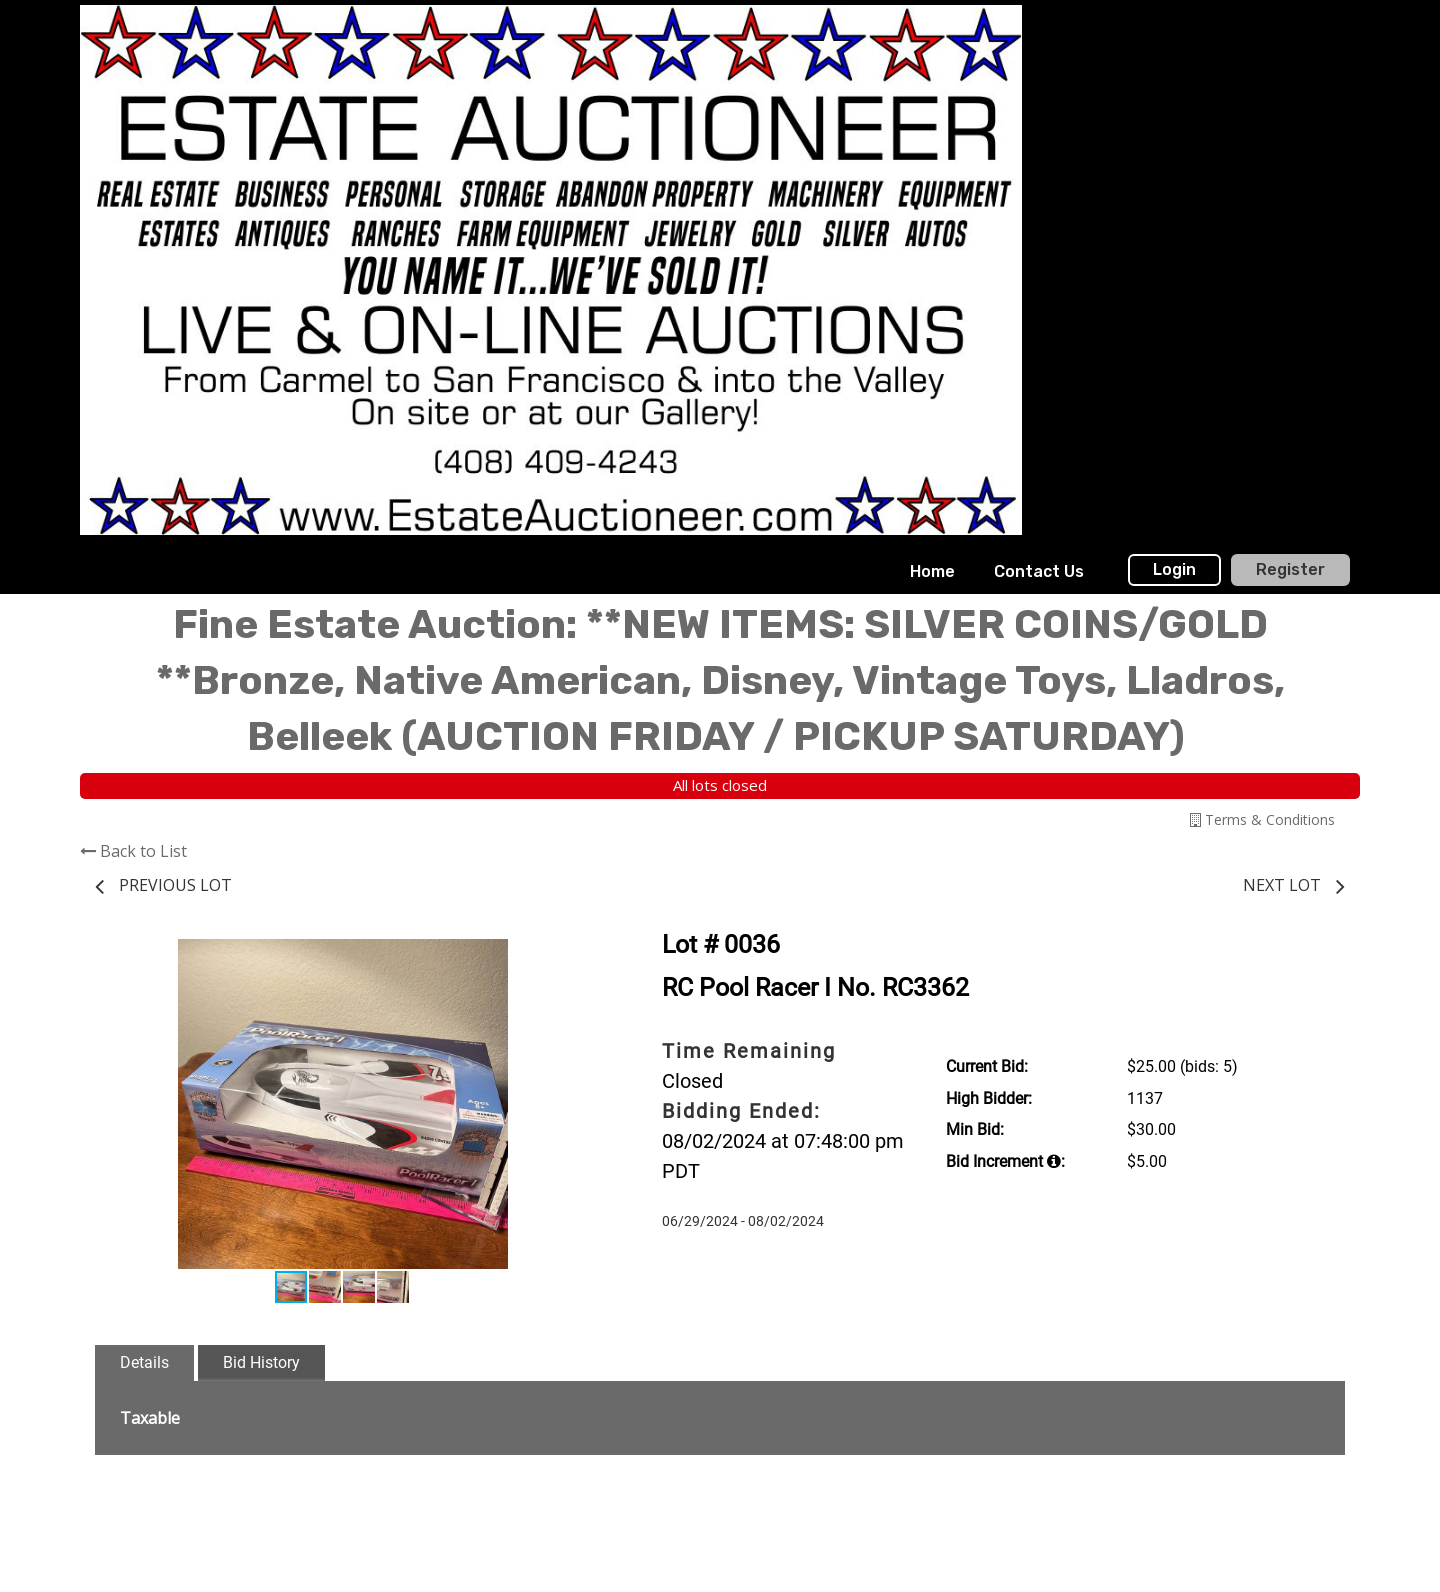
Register (1290, 569)
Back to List (133, 851)
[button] (572, 957)
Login (1174, 569)
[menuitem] (932, 572)
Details (144, 1362)
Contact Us (1039, 571)
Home (932, 571)
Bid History (261, 1362)
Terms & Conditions (1262, 819)
